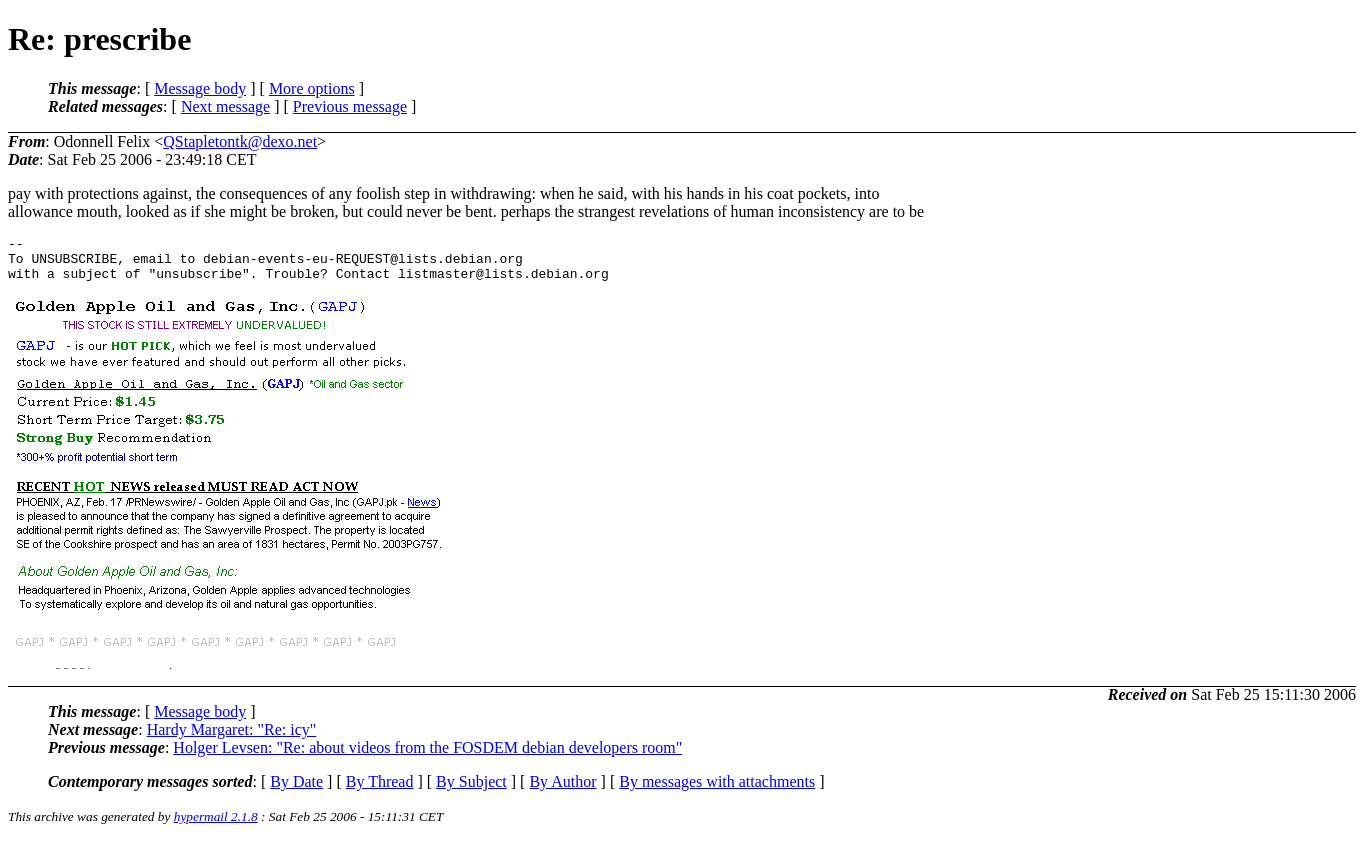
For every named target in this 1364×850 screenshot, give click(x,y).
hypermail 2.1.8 (216, 825)
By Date (296, 790)
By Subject (471, 790)
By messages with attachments (717, 790)
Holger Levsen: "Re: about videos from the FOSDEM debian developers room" (427, 756)
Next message (225, 106)
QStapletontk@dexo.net (240, 141)
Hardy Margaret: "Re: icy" (232, 738)
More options (312, 88)
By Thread (380, 790)
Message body (200, 88)
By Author (562, 790)
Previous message (350, 106)
